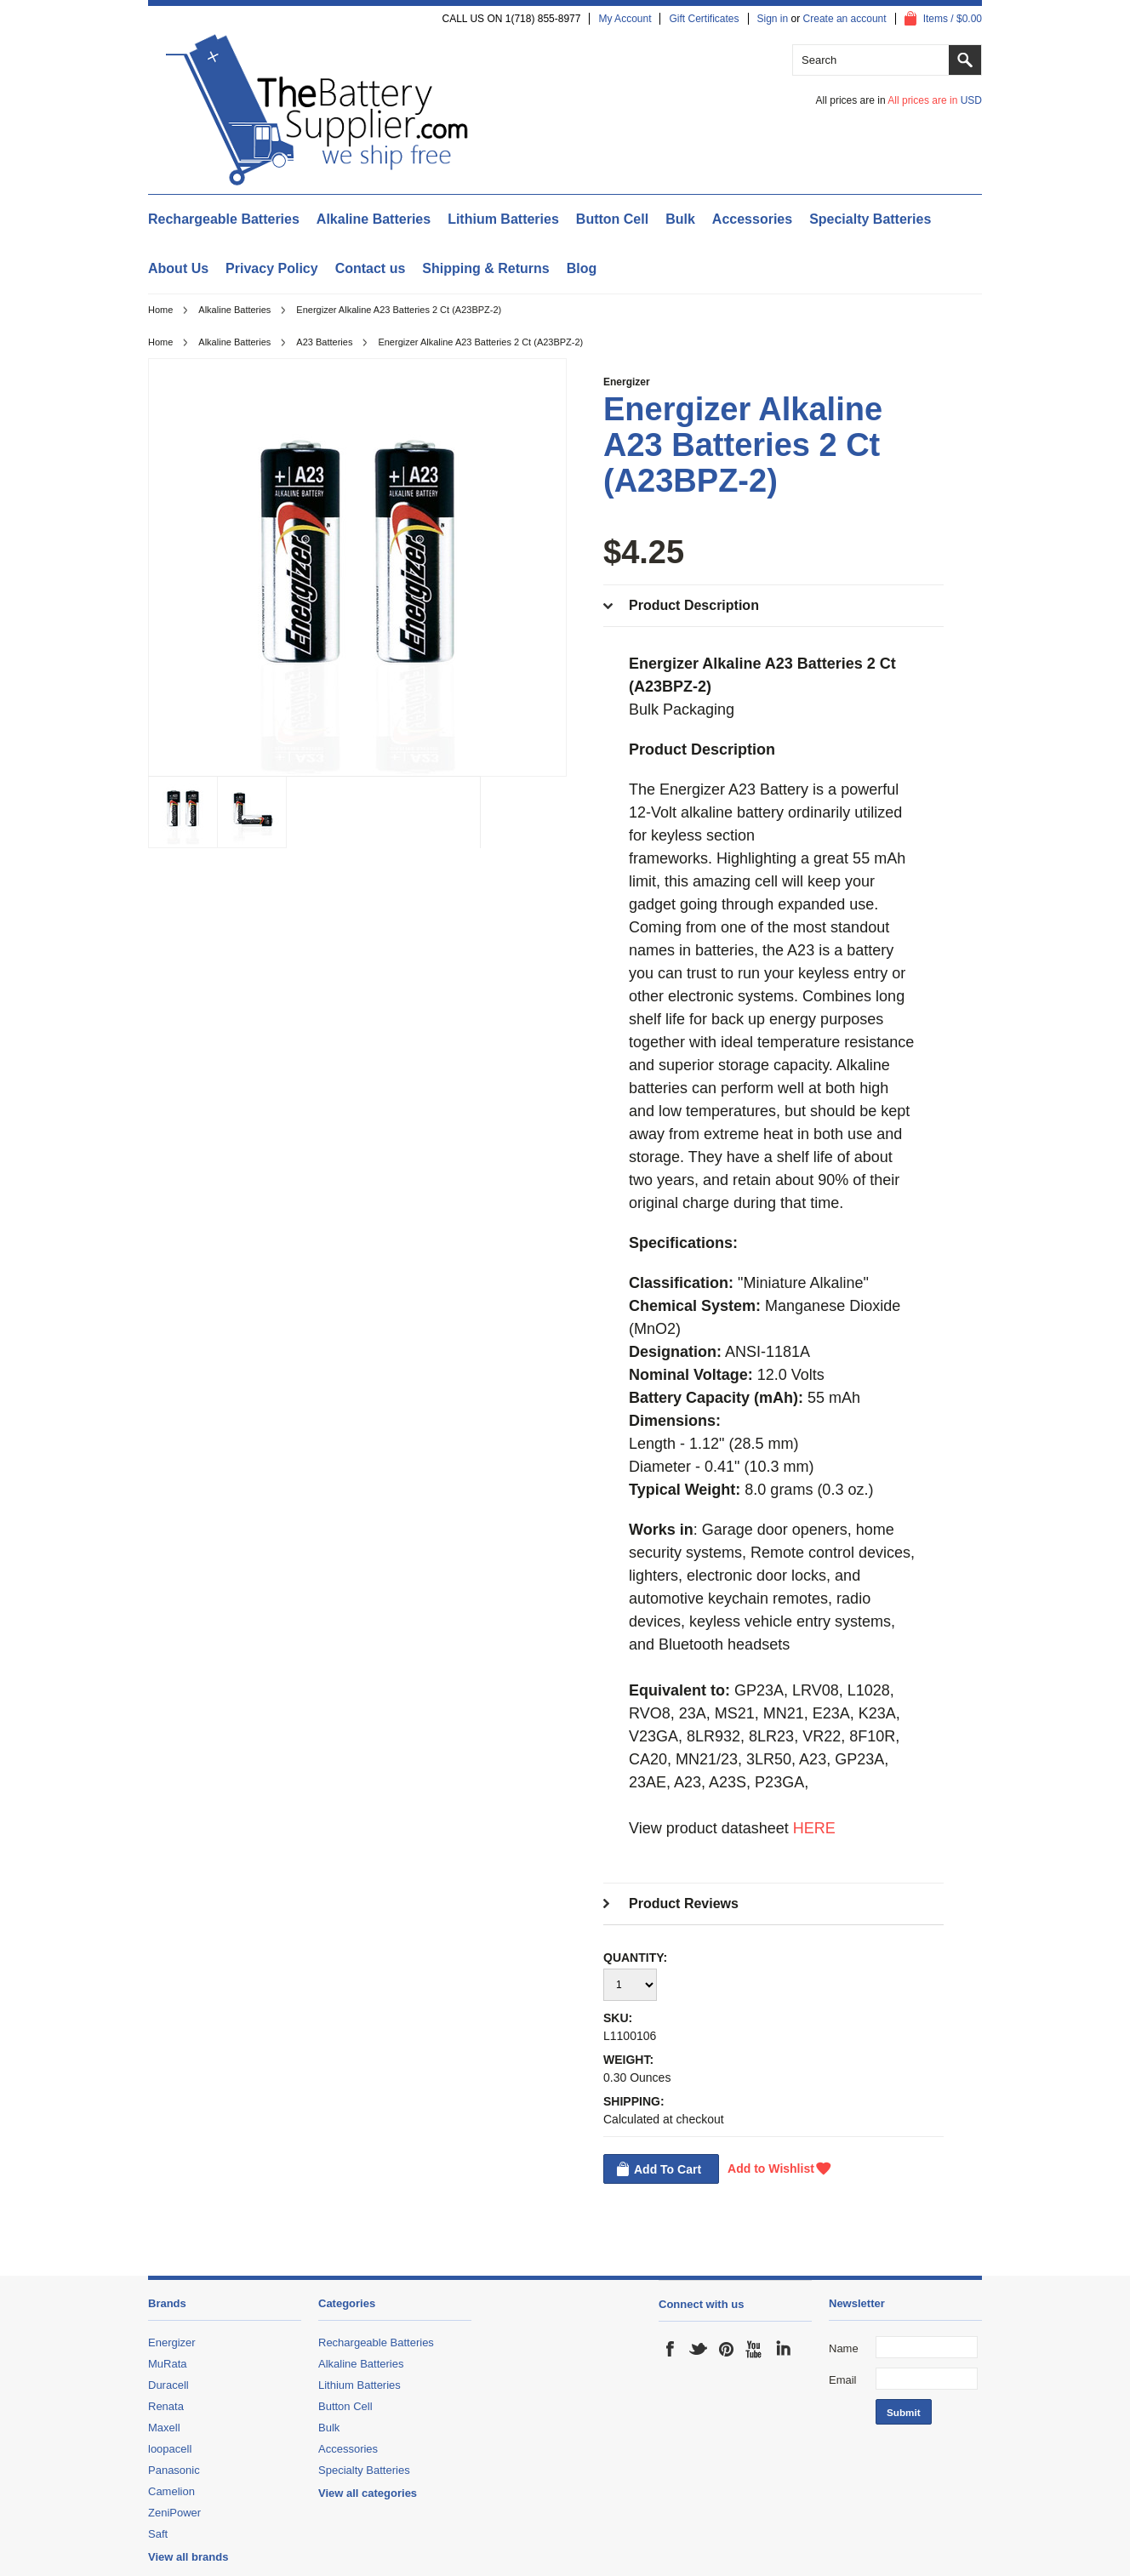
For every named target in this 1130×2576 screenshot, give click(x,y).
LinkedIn (783, 2349)
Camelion (171, 2491)
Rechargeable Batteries (224, 219)
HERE (814, 1828)
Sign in (773, 19)
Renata (166, 2406)
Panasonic (174, 2470)
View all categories (367, 2493)
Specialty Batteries (870, 219)
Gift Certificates (704, 19)
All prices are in (934, 100)
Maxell (164, 2427)
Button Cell (612, 219)
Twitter (699, 2349)
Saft (158, 2534)
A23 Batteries (324, 342)
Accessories (752, 219)
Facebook (670, 2349)
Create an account (845, 19)
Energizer (626, 382)
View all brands (188, 2556)
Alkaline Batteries (374, 219)
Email (843, 2380)
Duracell (168, 2385)
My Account (624, 19)
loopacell (169, 2448)
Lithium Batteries (503, 219)
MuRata (167, 2363)
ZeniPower (174, 2512)
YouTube (755, 2349)
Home (160, 310)
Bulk (680, 219)
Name (844, 2348)
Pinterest (727, 2349)
